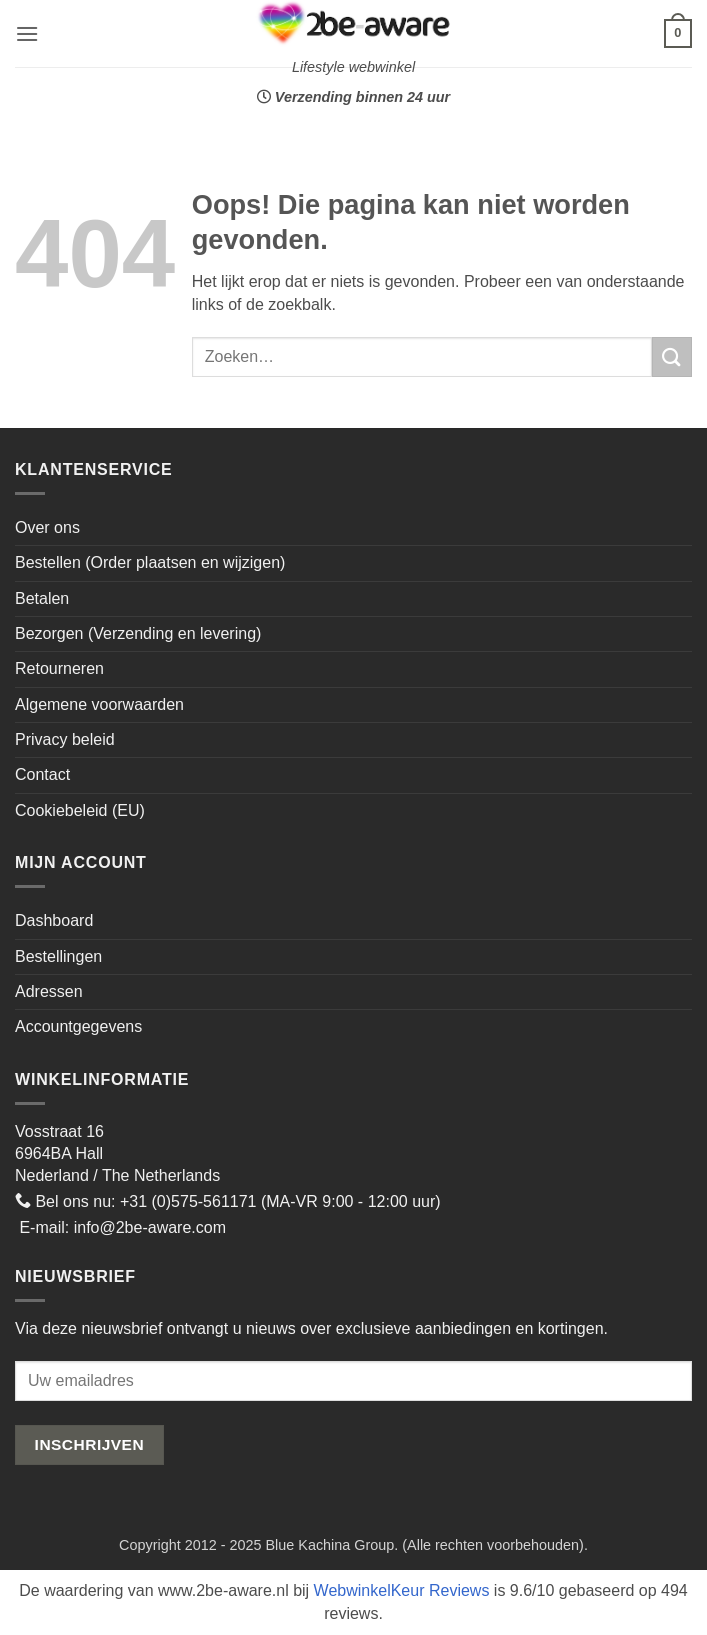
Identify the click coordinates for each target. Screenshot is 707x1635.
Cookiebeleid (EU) (80, 810)
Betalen (42, 598)
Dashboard (54, 920)
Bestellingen (58, 956)
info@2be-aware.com (150, 1227)
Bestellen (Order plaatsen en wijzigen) (150, 562)
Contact (42, 774)
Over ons (47, 527)
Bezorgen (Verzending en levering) (138, 633)
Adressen (49, 991)
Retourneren (59, 668)
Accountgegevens (78, 1026)
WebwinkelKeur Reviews (402, 1590)
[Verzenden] (672, 356)
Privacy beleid (65, 739)
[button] (27, 33)
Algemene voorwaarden (99, 704)
